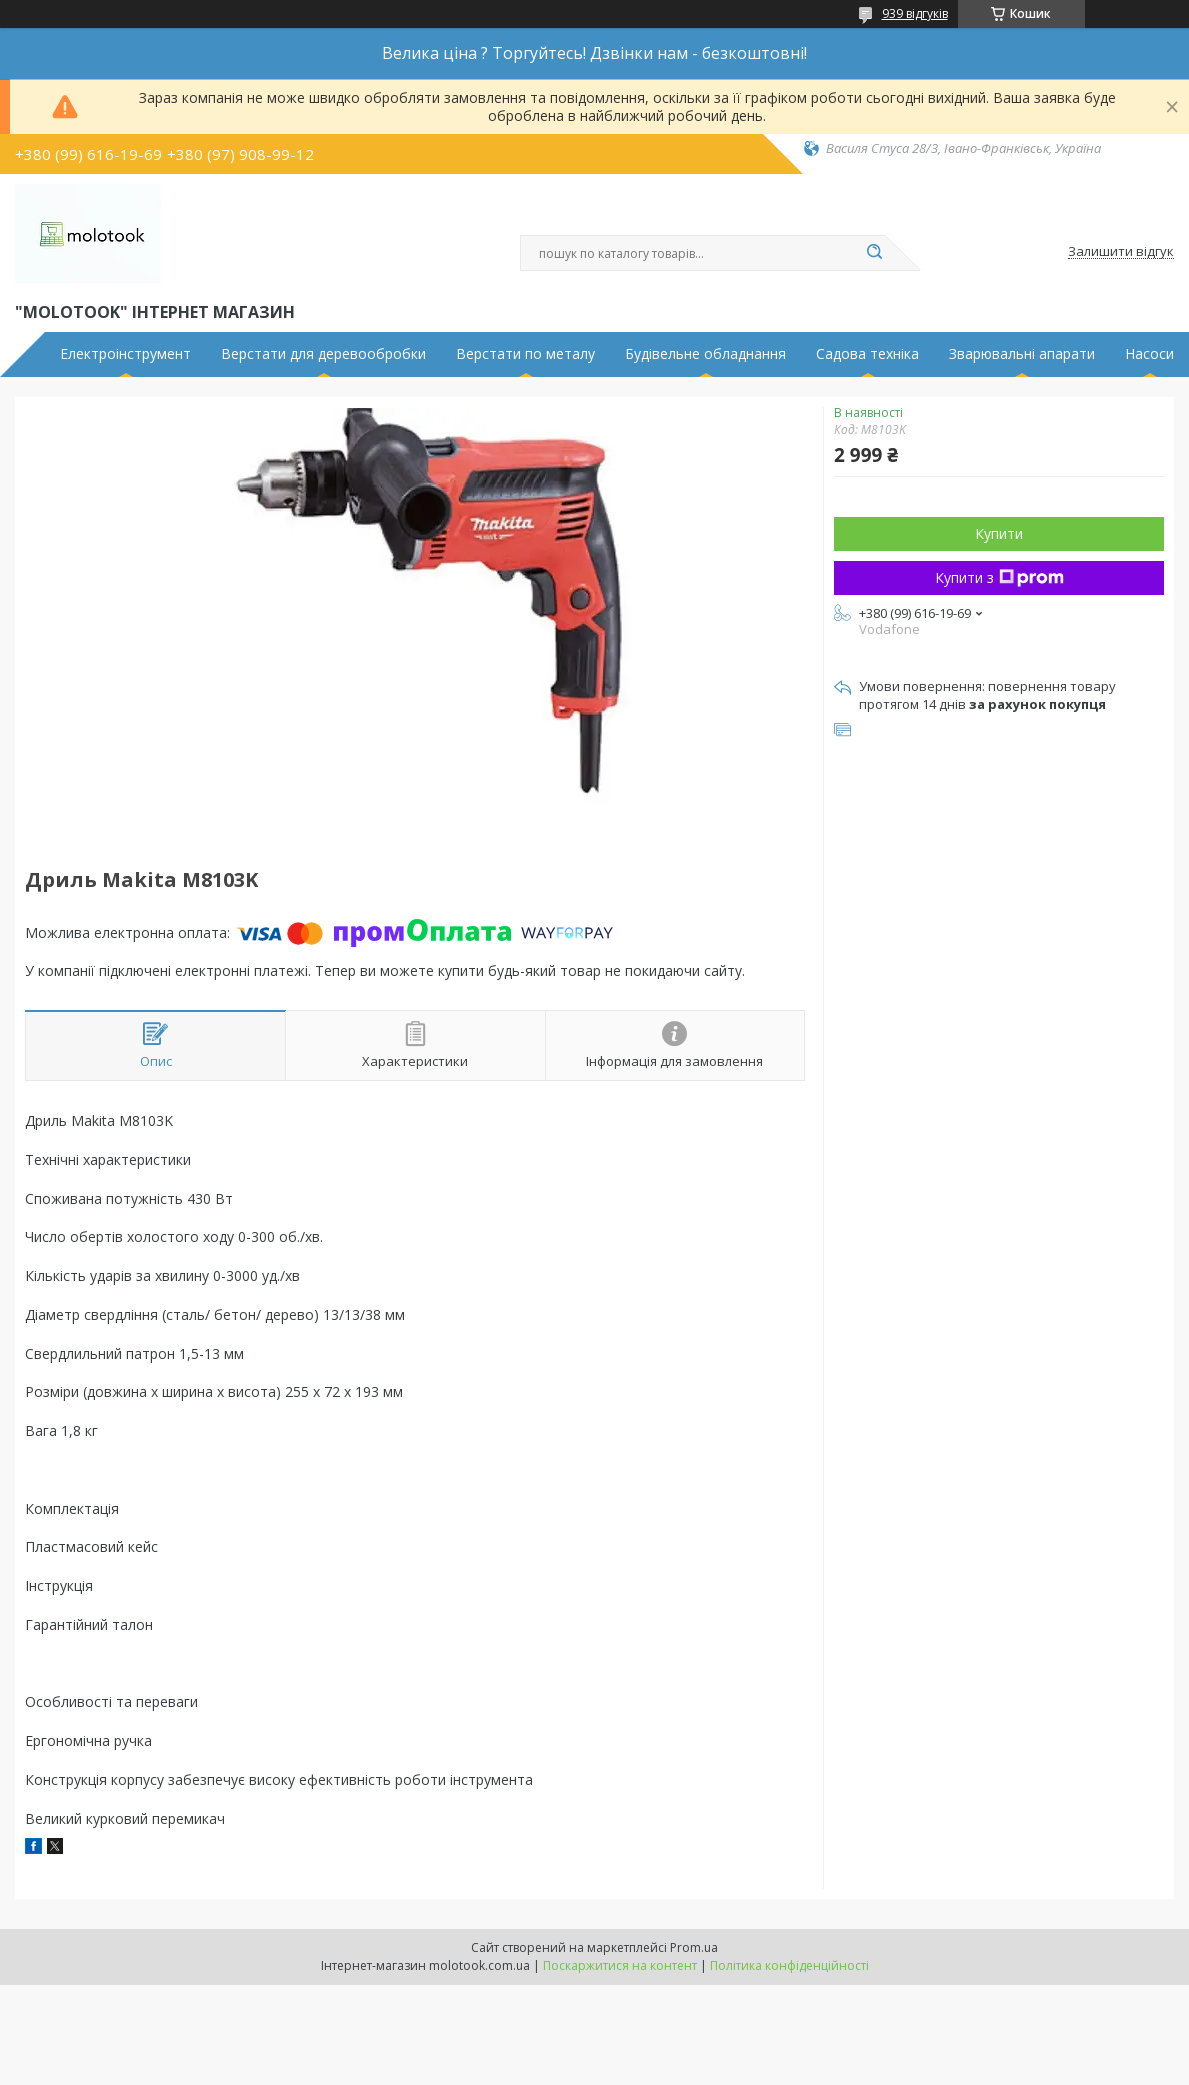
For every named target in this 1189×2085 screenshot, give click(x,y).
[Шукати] (875, 253)
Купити (999, 533)
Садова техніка (867, 354)
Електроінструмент (125, 354)
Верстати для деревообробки (323, 354)
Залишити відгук (1121, 252)
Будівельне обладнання (705, 354)
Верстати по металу (525, 354)
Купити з (999, 577)
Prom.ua (694, 1947)
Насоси (1149, 354)
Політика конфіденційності (789, 1965)
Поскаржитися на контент (620, 1965)
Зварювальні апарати (1022, 354)
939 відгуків (915, 13)
